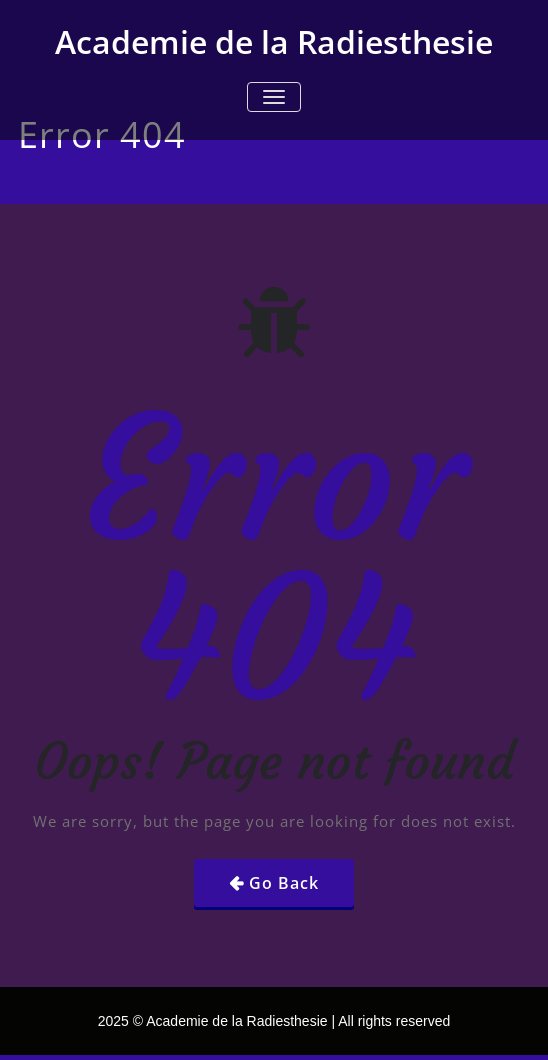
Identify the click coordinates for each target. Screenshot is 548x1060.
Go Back (284, 883)
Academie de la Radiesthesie (274, 41)
